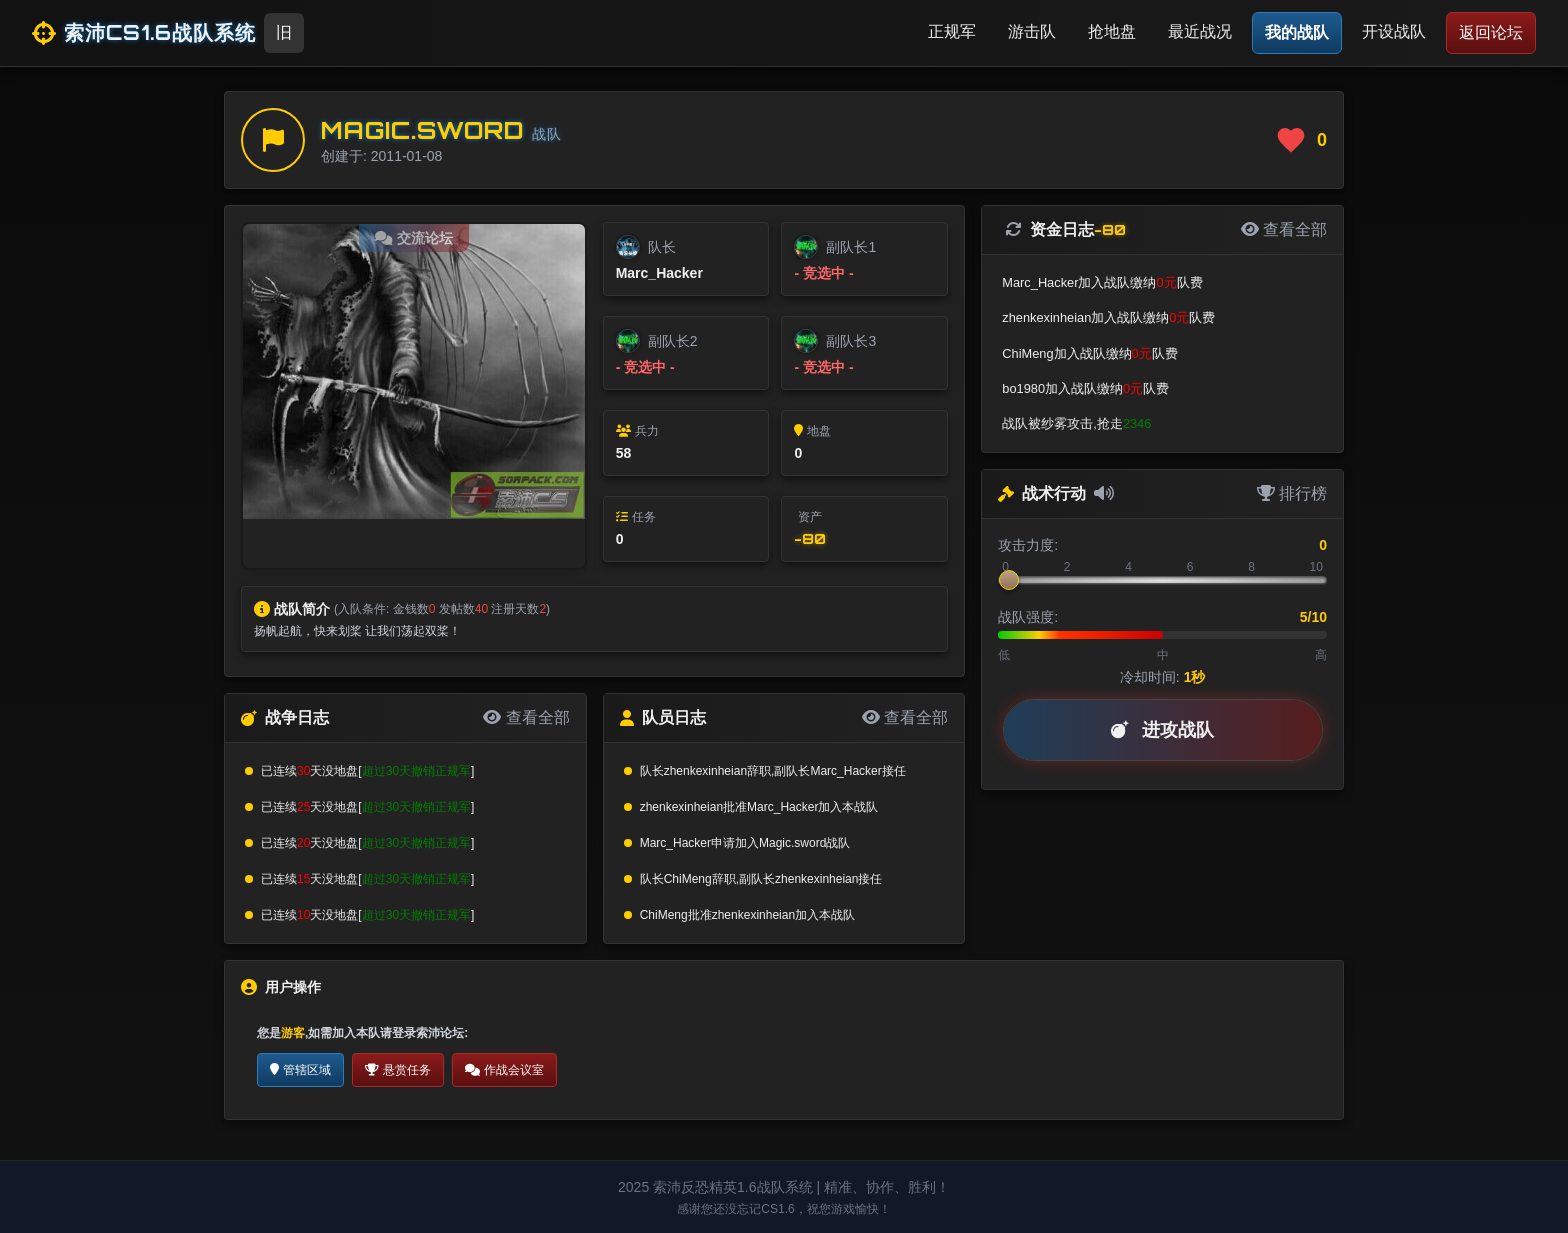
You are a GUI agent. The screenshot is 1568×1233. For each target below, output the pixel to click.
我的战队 (1297, 32)
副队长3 (851, 341)
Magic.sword (422, 130)
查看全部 (526, 717)
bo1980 (1023, 388)
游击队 (1032, 31)
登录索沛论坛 (428, 1033)
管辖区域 (300, 1070)
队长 (662, 247)
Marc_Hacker (659, 273)
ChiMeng (688, 879)
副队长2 (673, 341)
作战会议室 (504, 1070)
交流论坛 (414, 238)
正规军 (952, 31)
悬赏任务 (398, 1070)
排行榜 (1292, 493)
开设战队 (1394, 31)
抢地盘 (1112, 31)
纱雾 (1054, 423)
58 (624, 453)
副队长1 (851, 247)
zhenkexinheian (705, 771)
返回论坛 (1491, 32)
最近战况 (1200, 31)
